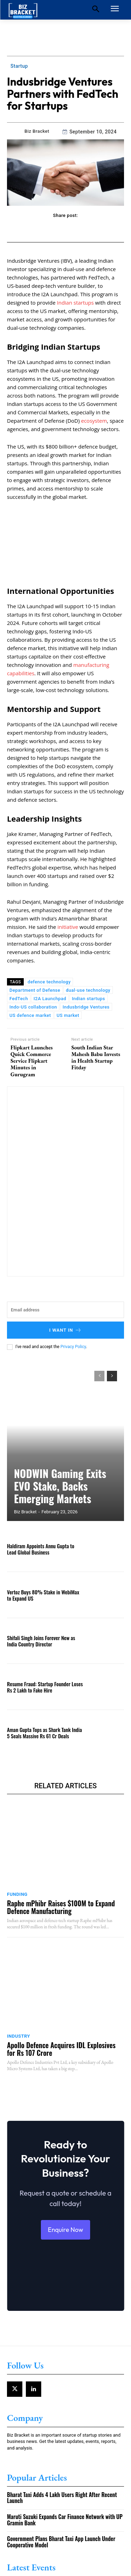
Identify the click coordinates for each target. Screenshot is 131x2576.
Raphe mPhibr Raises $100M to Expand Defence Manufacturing (61, 1907)
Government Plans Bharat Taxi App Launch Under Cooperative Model (61, 2541)
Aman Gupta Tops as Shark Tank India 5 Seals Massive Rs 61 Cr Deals (44, 1733)
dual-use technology (88, 990)
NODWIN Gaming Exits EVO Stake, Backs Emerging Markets (60, 1485)
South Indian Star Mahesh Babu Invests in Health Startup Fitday (95, 1057)
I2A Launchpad (50, 998)
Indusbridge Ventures (86, 1007)
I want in (65, 1330)
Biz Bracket (36, 131)
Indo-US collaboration (33, 1007)
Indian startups (75, 302)
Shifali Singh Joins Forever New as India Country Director (41, 1641)
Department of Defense (34, 990)
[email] (65, 1310)
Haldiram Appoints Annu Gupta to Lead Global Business (40, 1549)
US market (68, 1015)
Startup (19, 66)
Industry (18, 2036)
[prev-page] (99, 1376)
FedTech (18, 998)
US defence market (30, 1015)
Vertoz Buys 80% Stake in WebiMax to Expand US (43, 1595)
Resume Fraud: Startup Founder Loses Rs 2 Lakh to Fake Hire (45, 1687)
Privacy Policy (73, 1346)
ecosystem (94, 420)
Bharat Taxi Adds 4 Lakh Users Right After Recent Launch (62, 2497)
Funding (17, 1894)
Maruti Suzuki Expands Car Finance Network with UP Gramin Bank (65, 2519)
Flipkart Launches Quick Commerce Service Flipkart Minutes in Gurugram (31, 1061)
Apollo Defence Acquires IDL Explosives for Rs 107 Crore (61, 2049)
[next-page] (112, 1376)
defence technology (49, 981)
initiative (67, 926)
